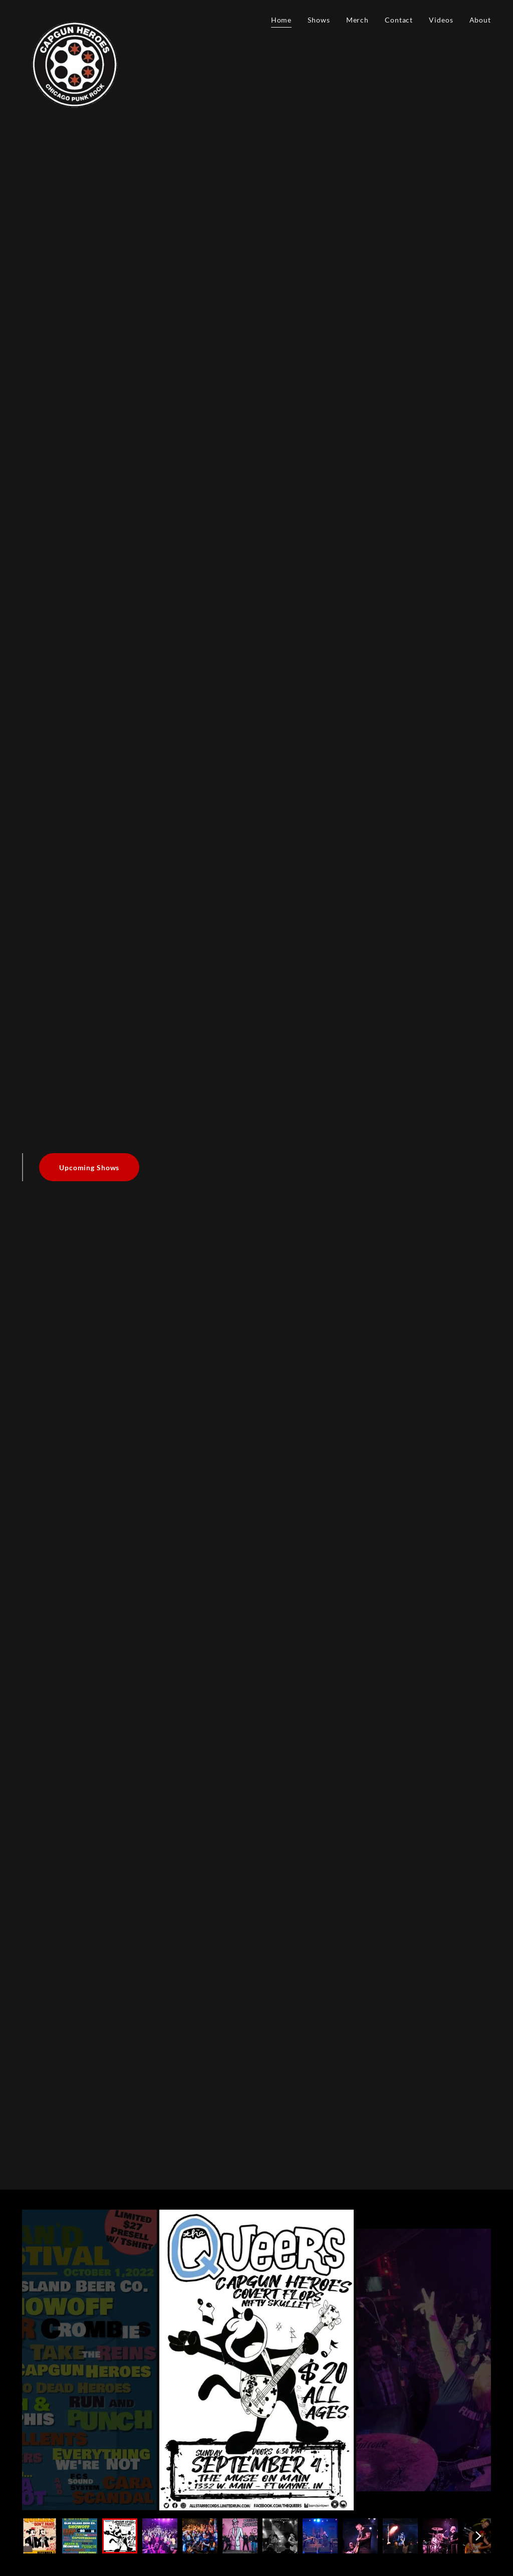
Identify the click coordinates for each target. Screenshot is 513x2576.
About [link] (480, 20)
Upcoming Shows (89, 1167)
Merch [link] (357, 20)
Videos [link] (441, 20)
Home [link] (281, 20)
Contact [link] (399, 20)
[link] (76, 17)
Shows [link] (319, 20)
